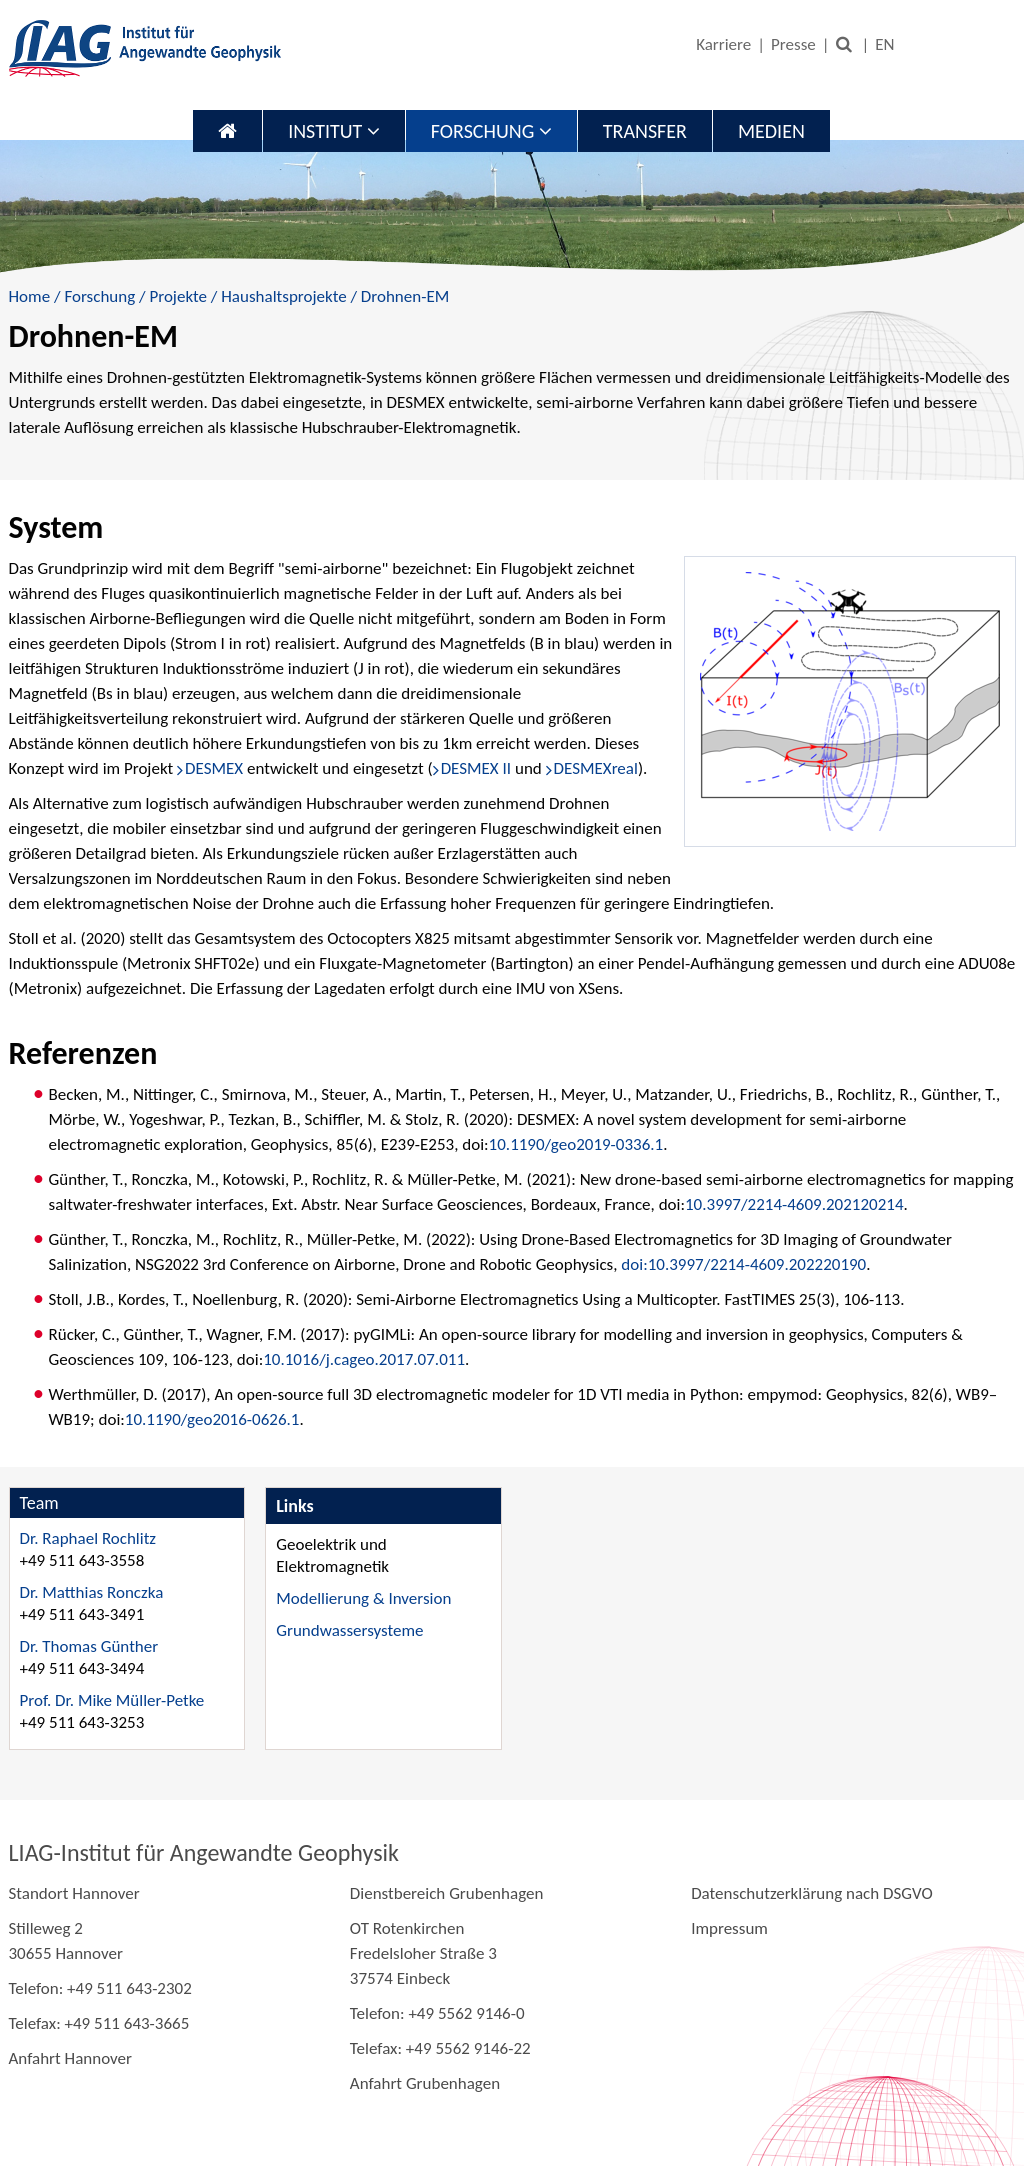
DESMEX (216, 768)
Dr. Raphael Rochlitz (88, 1538)
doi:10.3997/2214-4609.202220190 (743, 1264)
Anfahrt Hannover (70, 2058)
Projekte (178, 296)
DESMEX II (476, 768)
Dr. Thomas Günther (89, 1646)
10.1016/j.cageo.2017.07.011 (364, 1359)
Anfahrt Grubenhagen (425, 2083)
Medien (771, 131)
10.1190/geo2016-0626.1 (212, 1419)
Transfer (645, 131)
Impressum (729, 1928)
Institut (334, 131)
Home (30, 296)
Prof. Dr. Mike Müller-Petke (112, 1700)
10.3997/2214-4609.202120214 (794, 1204)
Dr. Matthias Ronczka (92, 1592)
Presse (793, 44)
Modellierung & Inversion (363, 1598)
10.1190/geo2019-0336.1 (576, 1144)
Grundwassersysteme (349, 1630)
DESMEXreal (596, 768)
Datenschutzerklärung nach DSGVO (812, 1893)
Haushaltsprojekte (283, 296)
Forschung (491, 131)
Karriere (723, 44)
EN (884, 44)
